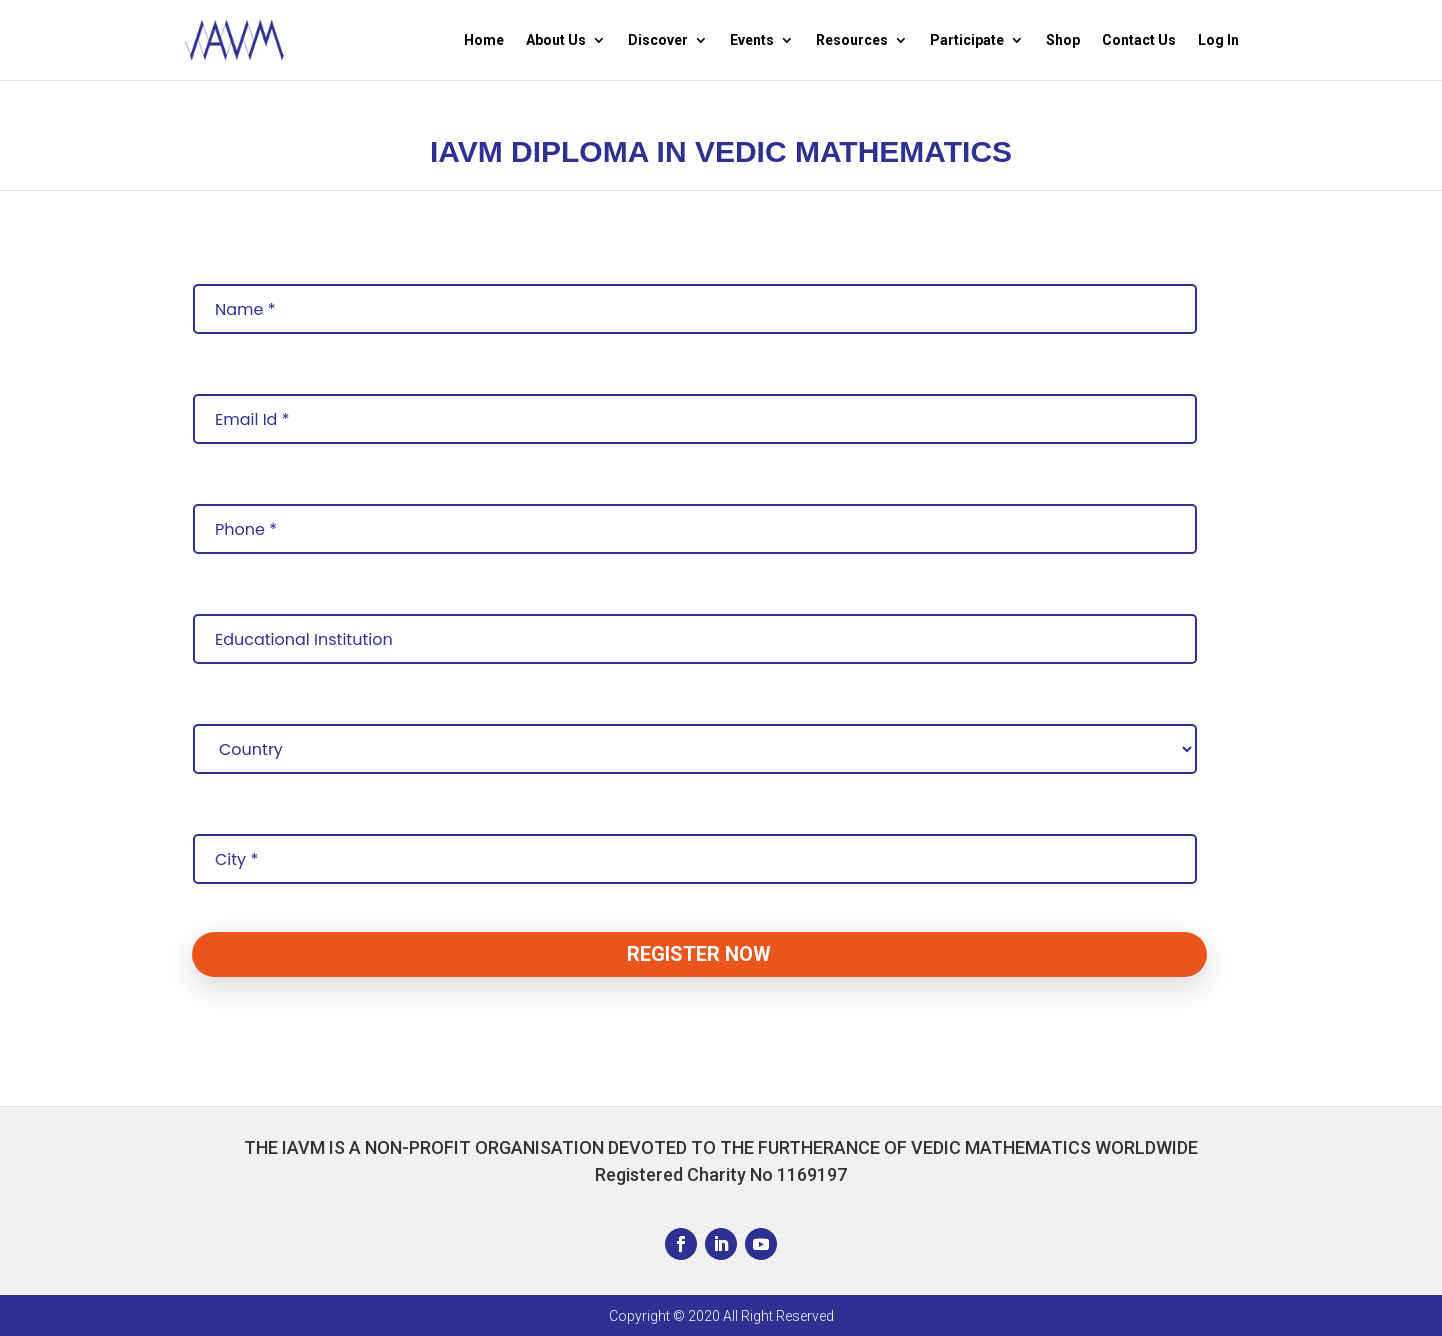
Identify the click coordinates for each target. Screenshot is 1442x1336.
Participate (967, 40)
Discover (658, 40)
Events (752, 40)
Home (484, 40)
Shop (1063, 40)
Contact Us (1139, 40)
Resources (852, 40)
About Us (556, 40)
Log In (1218, 40)
